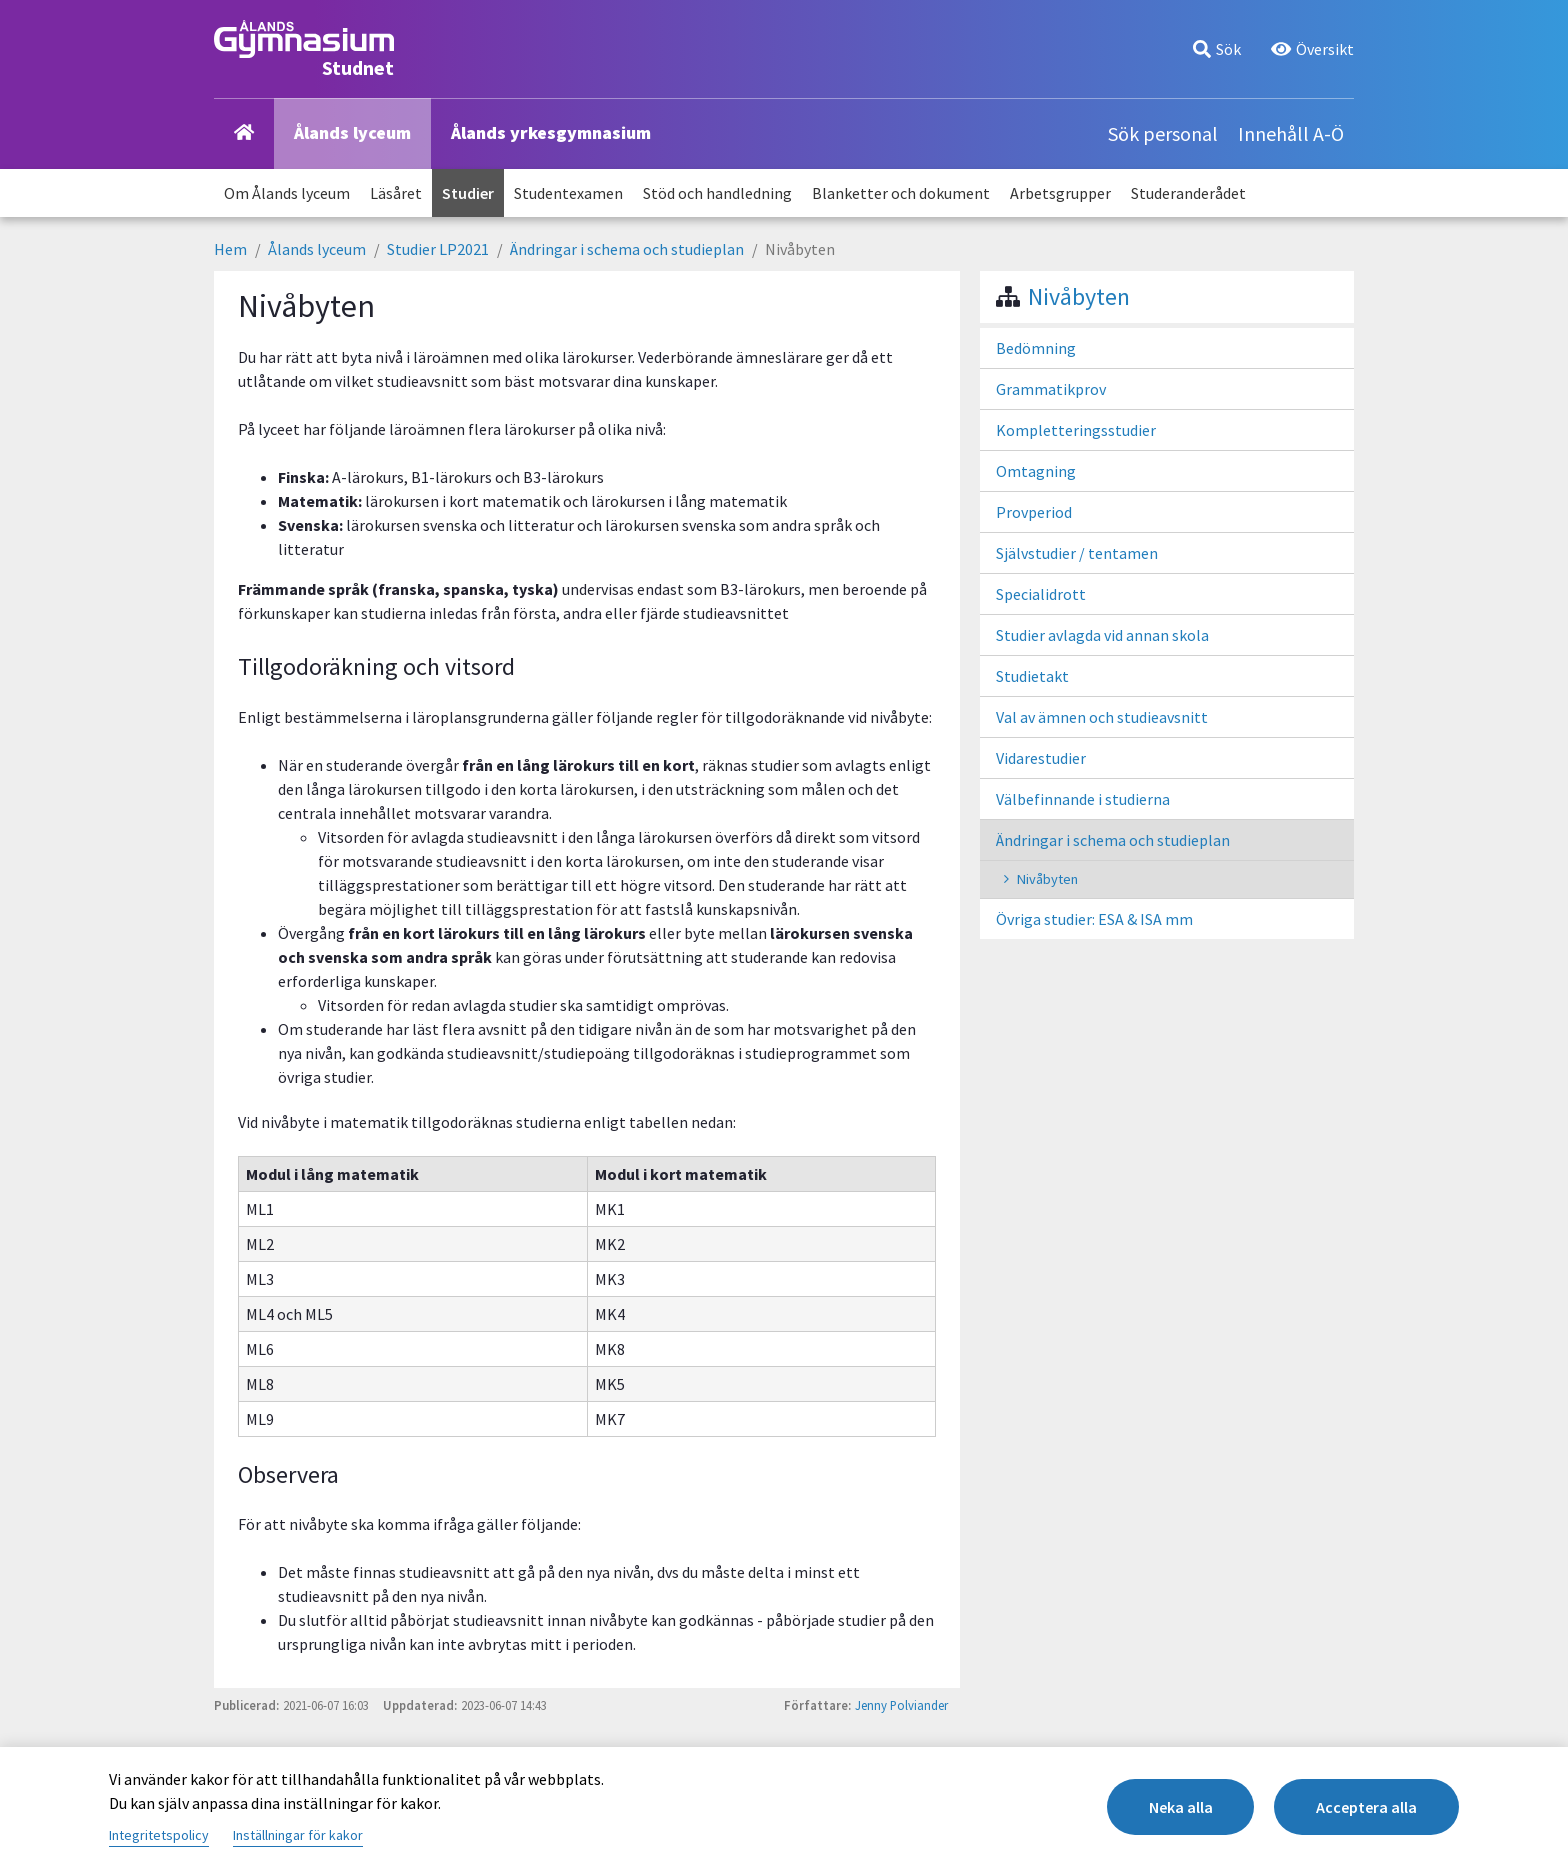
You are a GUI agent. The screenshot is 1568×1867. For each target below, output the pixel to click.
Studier (468, 193)
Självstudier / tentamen (1077, 553)
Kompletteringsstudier (1076, 430)
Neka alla (1180, 1807)
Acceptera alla (1366, 1807)
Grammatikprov (1051, 389)
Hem (230, 249)
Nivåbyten (1079, 296)
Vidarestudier (1041, 758)
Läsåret (396, 193)
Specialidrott (1041, 594)
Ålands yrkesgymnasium (551, 132)
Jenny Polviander (901, 1705)
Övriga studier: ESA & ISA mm (1094, 919)
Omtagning (1036, 471)
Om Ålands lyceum (287, 193)
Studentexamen (568, 193)
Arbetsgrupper (1060, 193)
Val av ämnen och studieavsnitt (1102, 717)
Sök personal (1163, 133)
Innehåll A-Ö (1291, 133)
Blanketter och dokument (901, 193)
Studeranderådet (1188, 193)
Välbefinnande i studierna (1083, 799)
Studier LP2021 (438, 249)
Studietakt (1032, 676)
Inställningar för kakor (298, 1835)
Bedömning (1036, 348)
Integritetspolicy (159, 1835)
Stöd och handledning (717, 193)
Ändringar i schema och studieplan (627, 249)
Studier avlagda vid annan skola (1102, 635)
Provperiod (1034, 512)
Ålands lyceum (352, 132)
